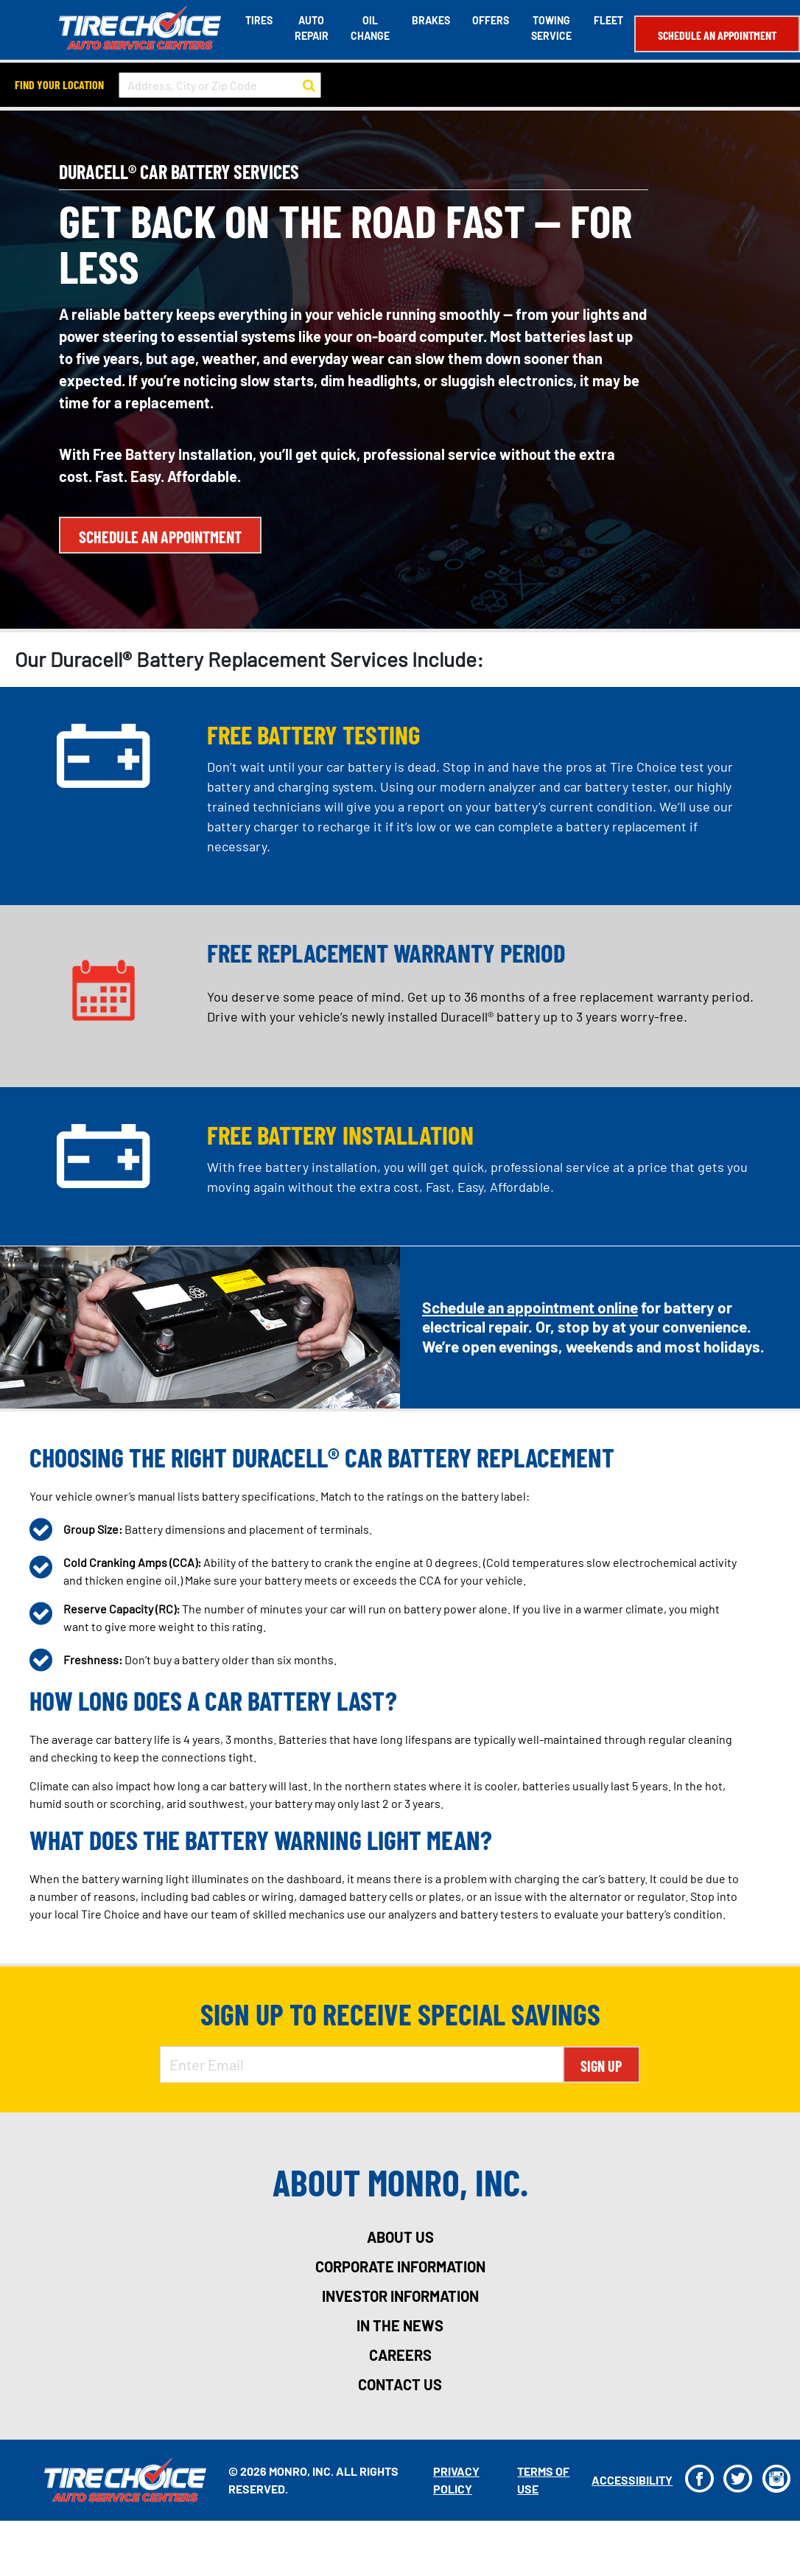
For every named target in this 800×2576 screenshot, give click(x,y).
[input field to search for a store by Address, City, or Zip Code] (220, 85)
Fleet (608, 20)
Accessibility (632, 2480)
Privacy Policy (456, 2480)
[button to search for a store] (309, 85)
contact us (400, 2384)
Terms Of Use (543, 2480)
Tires (259, 20)
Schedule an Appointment (717, 35)
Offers (490, 20)
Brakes (431, 20)
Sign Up (601, 2066)
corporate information (400, 2266)
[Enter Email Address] (362, 2064)
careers (400, 2355)
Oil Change (370, 28)
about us (400, 2237)
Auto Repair (312, 28)
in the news (400, 2325)
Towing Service (551, 28)
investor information (400, 2296)
